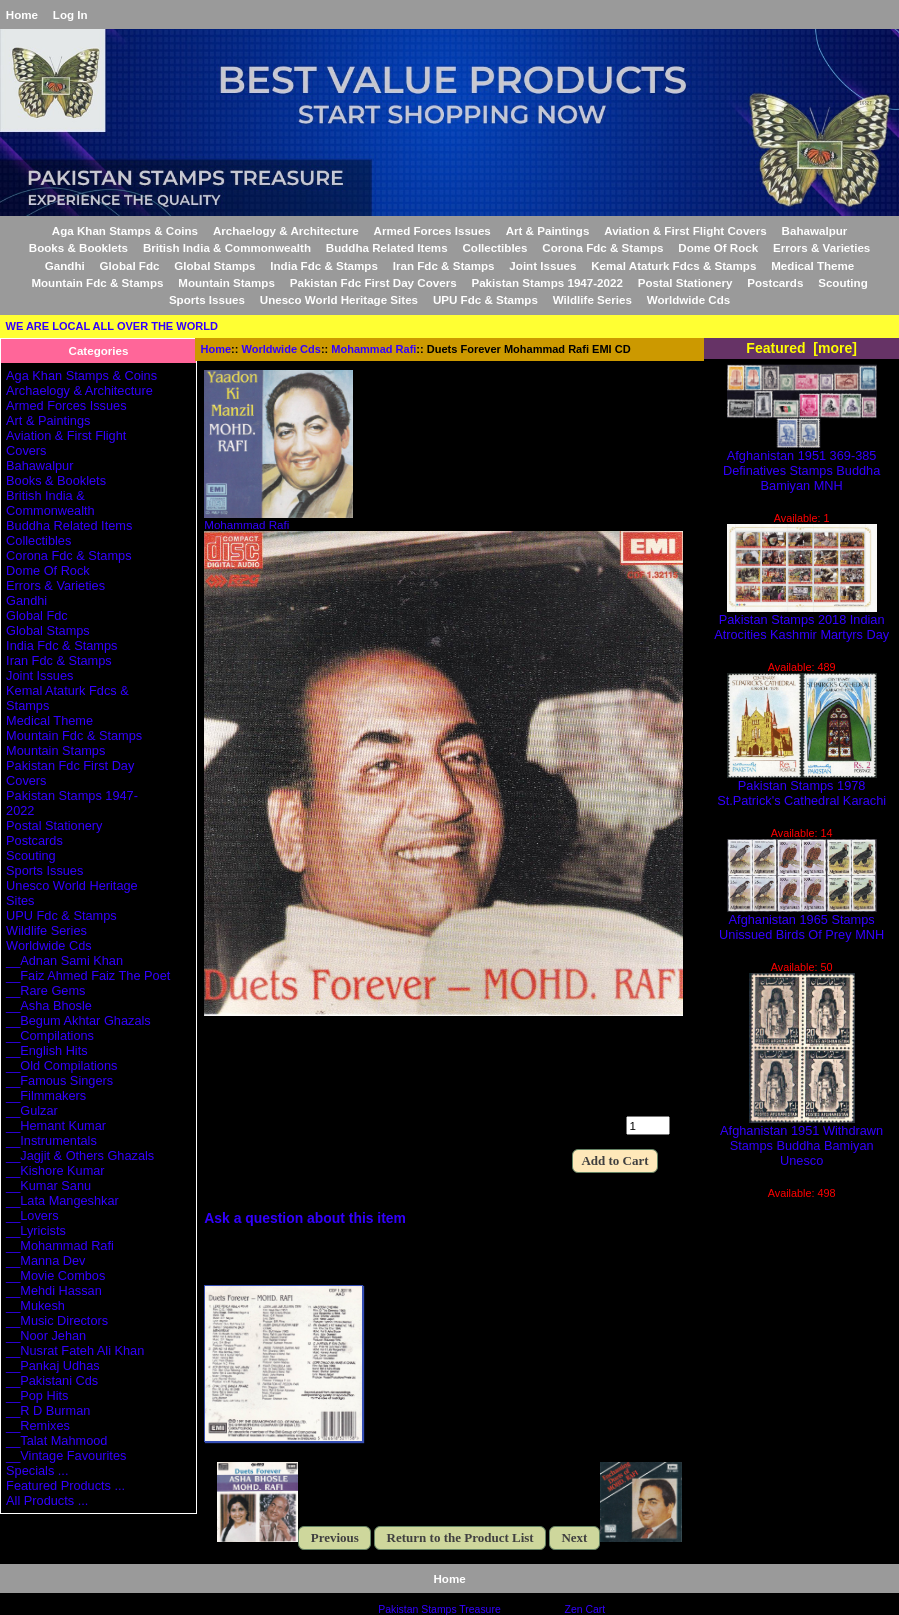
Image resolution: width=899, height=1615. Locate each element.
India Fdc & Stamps (324, 265)
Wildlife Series (592, 299)
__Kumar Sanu (48, 1185)
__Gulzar (32, 1110)
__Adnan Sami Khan (64, 960)
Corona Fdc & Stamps (602, 247)
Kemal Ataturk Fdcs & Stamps (673, 265)
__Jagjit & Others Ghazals (80, 1155)
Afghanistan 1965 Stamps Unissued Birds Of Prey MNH (801, 921)
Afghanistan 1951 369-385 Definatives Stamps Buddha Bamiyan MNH (801, 464)
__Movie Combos (55, 1275)
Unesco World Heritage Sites (339, 299)
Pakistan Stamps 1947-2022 (546, 282)
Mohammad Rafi (373, 349)
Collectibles (494, 247)
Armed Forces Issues (432, 230)
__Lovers (32, 1215)
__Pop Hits (37, 1395)
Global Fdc (130, 265)
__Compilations (50, 1035)
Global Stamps (214, 265)
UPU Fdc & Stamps (485, 299)
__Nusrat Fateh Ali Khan (75, 1350)
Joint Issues (542, 265)
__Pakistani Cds (52, 1380)
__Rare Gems (45, 990)
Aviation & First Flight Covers (685, 230)
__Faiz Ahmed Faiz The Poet (88, 975)
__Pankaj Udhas (53, 1365)
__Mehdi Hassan (54, 1290)
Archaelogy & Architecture (286, 230)
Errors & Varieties (821, 247)
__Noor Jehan (46, 1335)
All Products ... (47, 1500)
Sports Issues (207, 299)
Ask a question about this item (305, 1218)
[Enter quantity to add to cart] (648, 1125)
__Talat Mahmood (56, 1440)
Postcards (775, 282)
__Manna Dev (45, 1260)
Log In (70, 14)
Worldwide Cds (281, 349)
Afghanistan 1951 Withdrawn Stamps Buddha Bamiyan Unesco (801, 1139)
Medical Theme (812, 265)
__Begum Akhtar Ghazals (78, 1020)
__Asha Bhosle (49, 1005)
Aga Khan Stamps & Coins (125, 230)
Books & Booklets (78, 247)
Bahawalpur (815, 230)
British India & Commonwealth (227, 247)
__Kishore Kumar (55, 1170)
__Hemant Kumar (56, 1125)
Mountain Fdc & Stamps (97, 282)
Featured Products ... (65, 1485)
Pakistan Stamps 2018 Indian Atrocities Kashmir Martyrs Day (801, 621)
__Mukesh (35, 1305)
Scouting (843, 282)
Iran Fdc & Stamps (444, 265)
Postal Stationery (685, 282)
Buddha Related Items (387, 247)
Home (22, 14)
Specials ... (37, 1470)
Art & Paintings (548, 230)
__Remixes (38, 1425)
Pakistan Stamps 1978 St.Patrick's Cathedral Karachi (801, 787)
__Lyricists (36, 1230)
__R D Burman (48, 1410)
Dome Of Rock (718, 247)
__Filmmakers (46, 1095)
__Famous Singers (59, 1080)
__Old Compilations (61, 1065)
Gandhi (65, 265)
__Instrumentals (51, 1140)
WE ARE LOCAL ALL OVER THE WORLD (112, 326)
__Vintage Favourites (66, 1455)
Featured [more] (801, 348)
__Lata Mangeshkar (62, 1200)
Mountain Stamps (226, 282)
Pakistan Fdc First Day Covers (373, 282)
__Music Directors (57, 1320)
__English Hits (47, 1050)
